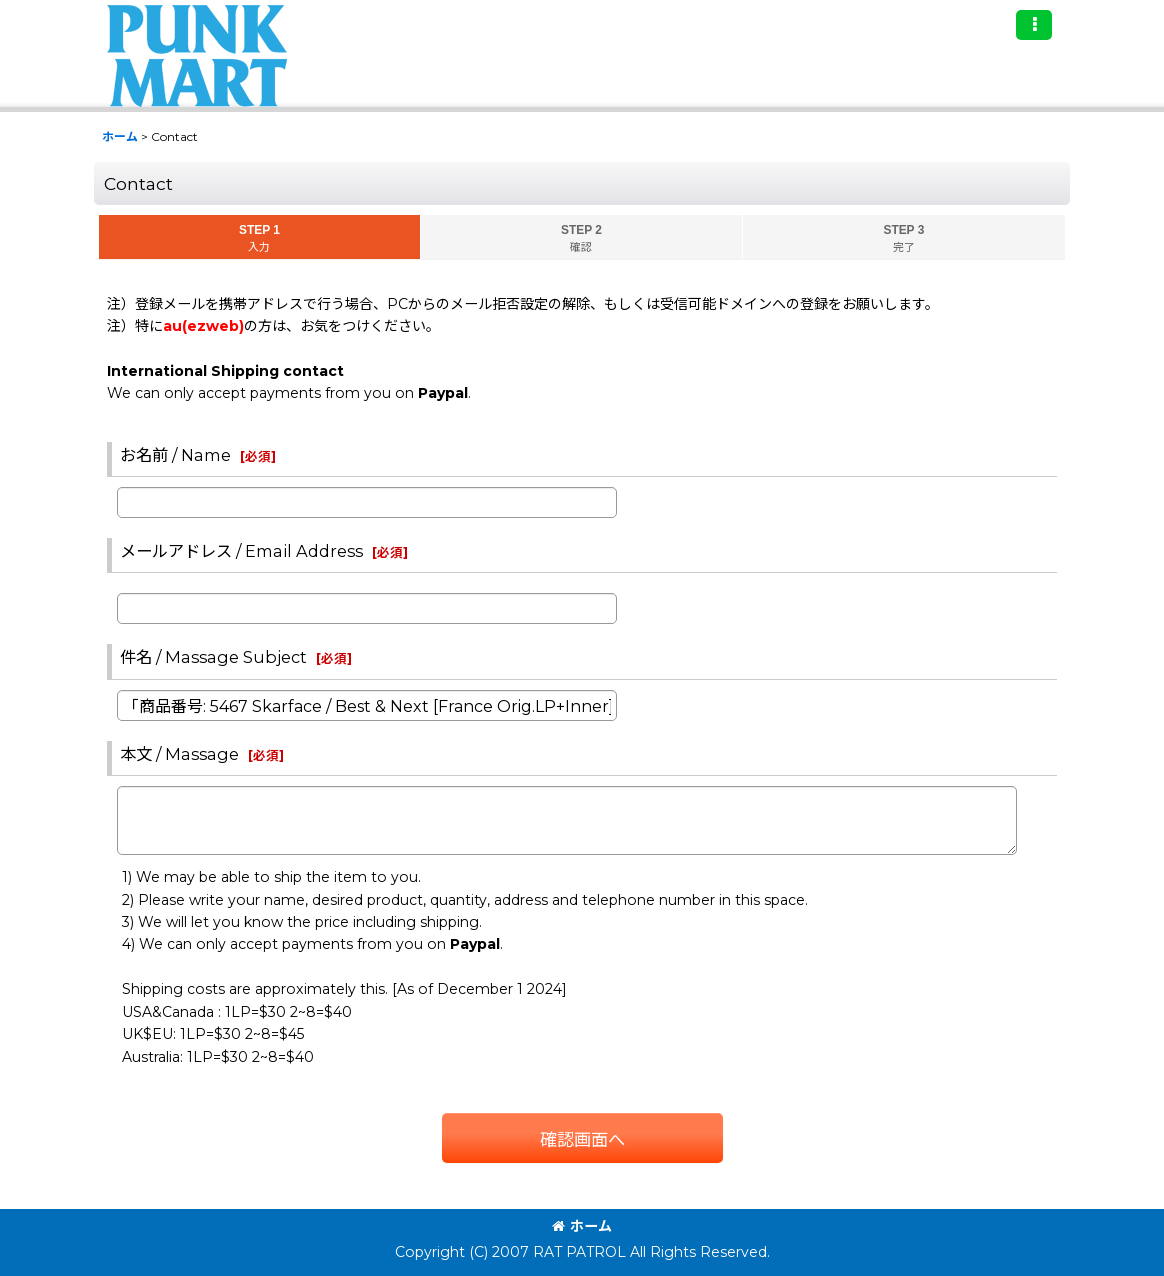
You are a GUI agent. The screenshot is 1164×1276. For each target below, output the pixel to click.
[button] (1034, 25)
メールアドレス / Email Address (241, 551)
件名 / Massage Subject (213, 657)
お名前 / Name (175, 455)
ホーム (582, 1226)
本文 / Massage (179, 754)
